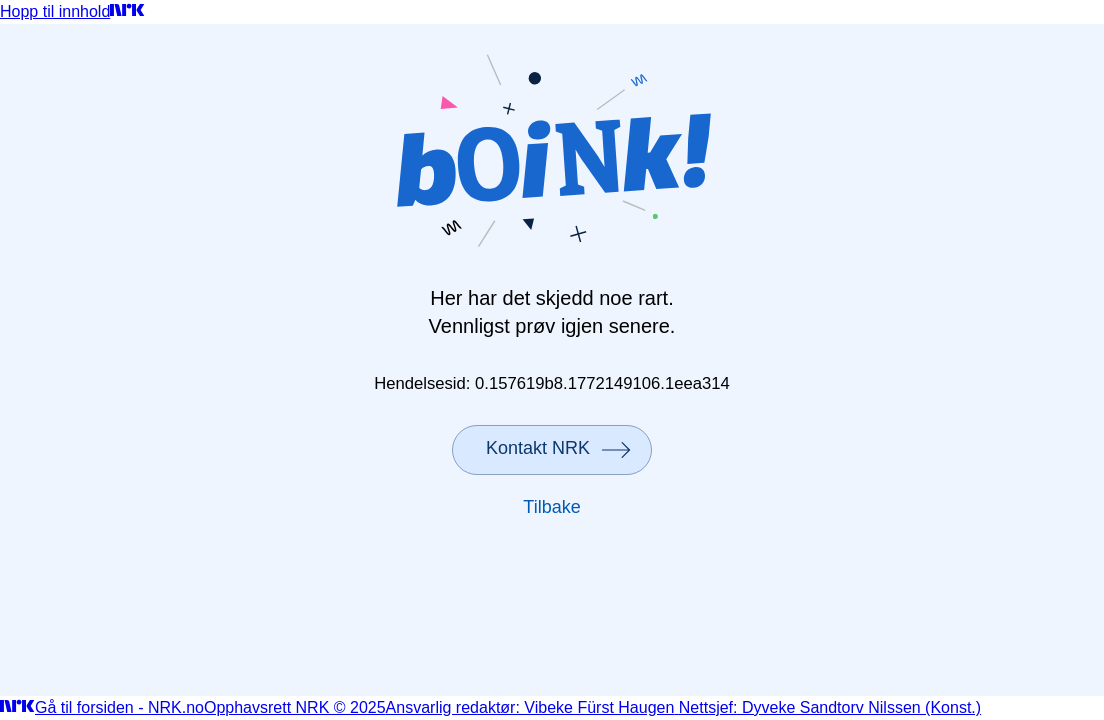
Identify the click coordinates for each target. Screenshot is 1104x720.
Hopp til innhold (55, 11)
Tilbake (551, 507)
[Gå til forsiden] (127, 11)
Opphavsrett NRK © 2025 (295, 707)
